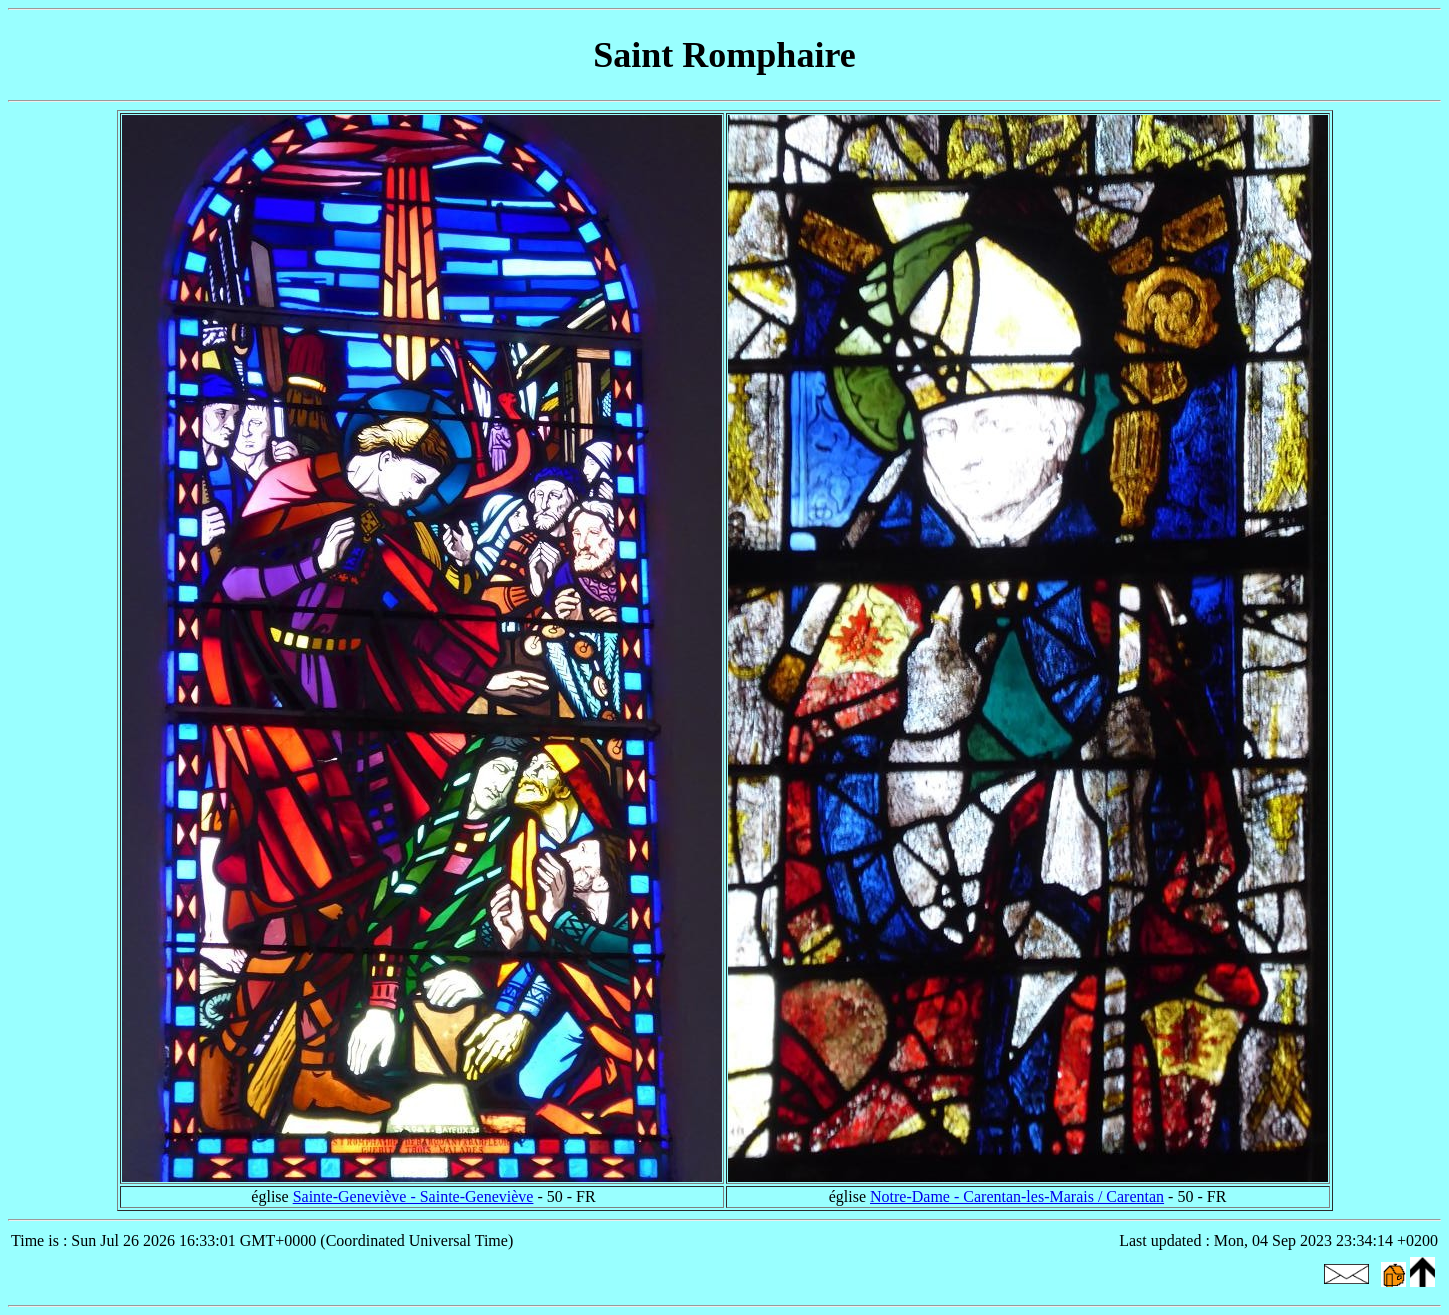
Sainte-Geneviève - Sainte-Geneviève (413, 1196)
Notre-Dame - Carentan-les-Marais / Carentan (1017, 1196)
